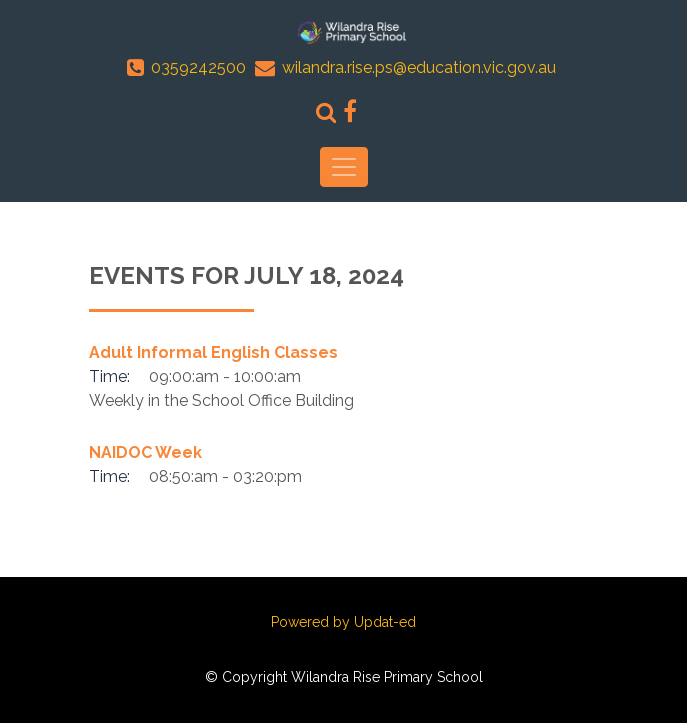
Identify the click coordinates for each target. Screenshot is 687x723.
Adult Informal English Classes (213, 352)
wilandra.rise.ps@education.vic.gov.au (419, 67)
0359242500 (198, 67)
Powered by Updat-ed (343, 622)
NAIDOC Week (145, 452)
